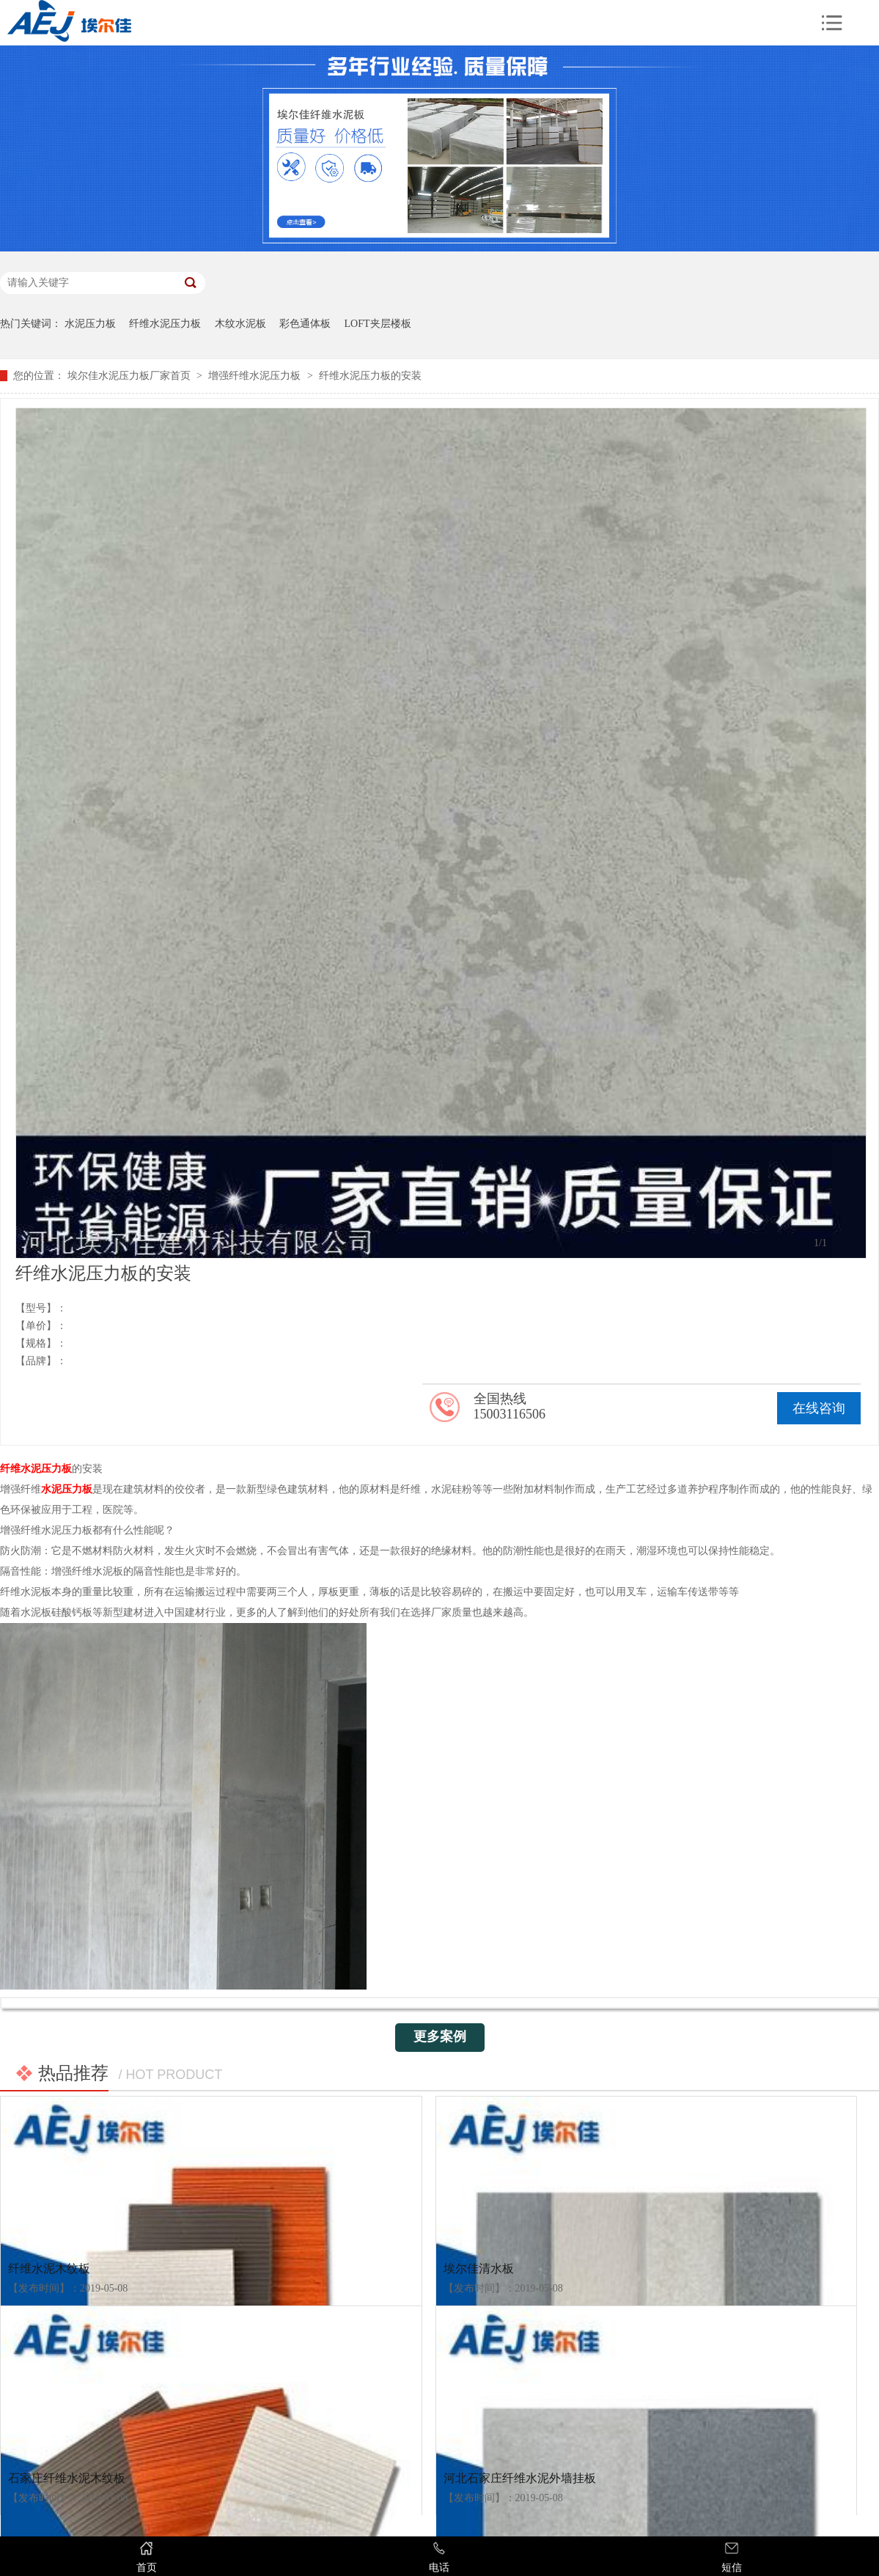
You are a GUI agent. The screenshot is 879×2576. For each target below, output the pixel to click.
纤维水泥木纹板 (49, 2268)
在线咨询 (818, 1408)
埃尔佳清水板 (479, 2268)
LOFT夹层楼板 (378, 323)
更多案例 (439, 2036)
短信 (732, 2556)
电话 (439, 2556)
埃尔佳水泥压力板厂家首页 (129, 375)
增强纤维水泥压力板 (254, 375)
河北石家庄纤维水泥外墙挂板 (520, 2478)
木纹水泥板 (240, 323)
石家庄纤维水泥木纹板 (66, 2478)
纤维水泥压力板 (165, 323)
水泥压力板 (90, 323)
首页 (146, 2556)
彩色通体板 (305, 323)
